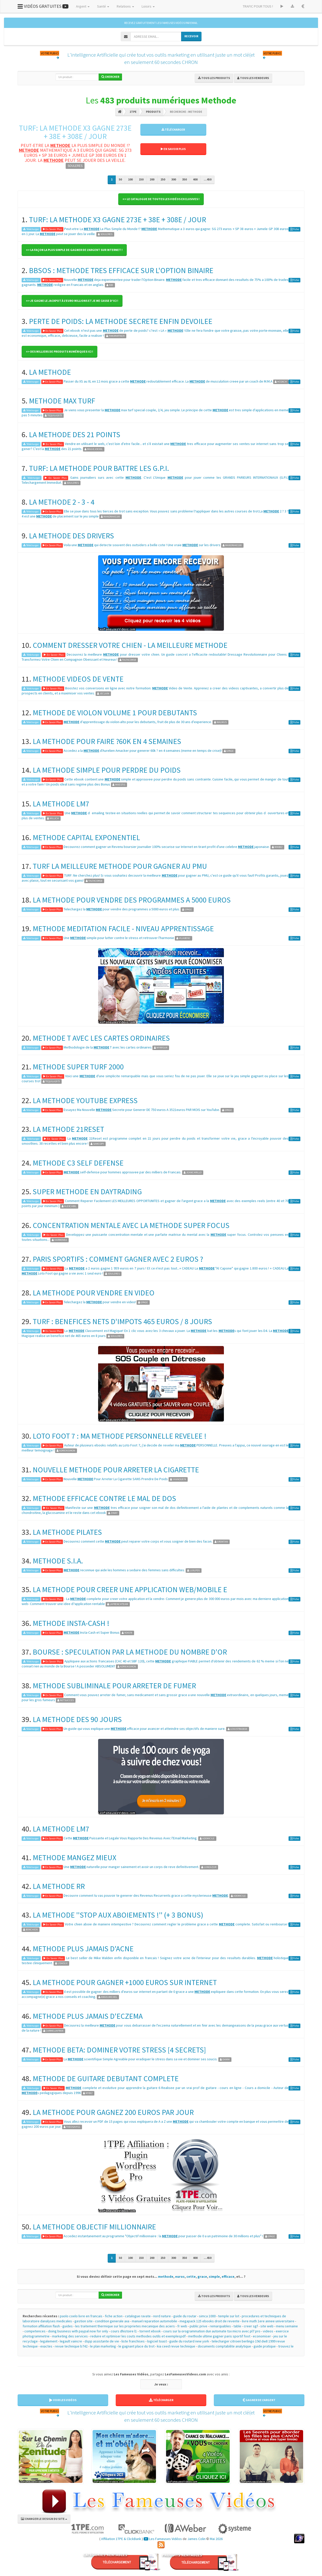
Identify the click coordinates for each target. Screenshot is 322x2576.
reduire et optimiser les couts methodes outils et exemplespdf (138, 2336)
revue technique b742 (71, 2346)
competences (35, 2331)
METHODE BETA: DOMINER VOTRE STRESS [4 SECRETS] (119, 2050)
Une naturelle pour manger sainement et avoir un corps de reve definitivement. (131, 1866)
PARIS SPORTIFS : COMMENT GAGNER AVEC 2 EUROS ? (118, 1259)
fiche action (114, 2316)
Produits (153, 112)
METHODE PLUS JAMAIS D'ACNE (83, 1948)
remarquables (220, 2326)
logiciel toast (157, 2341)
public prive (198, 2326)
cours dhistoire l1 (124, 2331)
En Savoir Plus (173, 149)
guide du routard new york (189, 2341)
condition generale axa (112, 2321)
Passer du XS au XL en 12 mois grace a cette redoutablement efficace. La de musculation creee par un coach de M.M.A (168, 381)
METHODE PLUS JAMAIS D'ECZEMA (88, 2016)
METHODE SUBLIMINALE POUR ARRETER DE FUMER (114, 1685)
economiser (262, 2336)
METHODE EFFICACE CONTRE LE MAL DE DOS (104, 1498)
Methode (218, 100)
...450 (207, 179)
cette (191, 2276)
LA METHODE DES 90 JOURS (77, 1719)
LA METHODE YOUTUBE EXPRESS (85, 1100)
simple (214, 2276)
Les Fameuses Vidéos (163, 2538)
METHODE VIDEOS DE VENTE (78, 679)
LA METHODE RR (59, 1886)
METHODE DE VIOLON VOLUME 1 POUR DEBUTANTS (115, 712)
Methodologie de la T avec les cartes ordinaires (108, 1047)
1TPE (133, 112)
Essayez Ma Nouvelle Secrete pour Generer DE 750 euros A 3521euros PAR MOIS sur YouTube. (142, 1109)
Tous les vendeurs (253, 78)
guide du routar (184, 2316)
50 (120, 179)
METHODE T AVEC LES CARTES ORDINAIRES (101, 1038)
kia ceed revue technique (176, 2346)
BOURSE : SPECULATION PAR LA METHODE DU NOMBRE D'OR (130, 1652)
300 (173, 179)
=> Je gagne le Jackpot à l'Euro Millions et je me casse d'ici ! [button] (72, 301)
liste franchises (133, 2341)
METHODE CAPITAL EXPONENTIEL (86, 837)
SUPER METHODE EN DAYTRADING (87, 1191)
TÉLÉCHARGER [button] (161, 2400)
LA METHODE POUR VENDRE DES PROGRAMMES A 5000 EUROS (132, 900)
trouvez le (286, 2346)
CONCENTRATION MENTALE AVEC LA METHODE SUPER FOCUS (131, 1225)
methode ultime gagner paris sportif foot (219, 2336)
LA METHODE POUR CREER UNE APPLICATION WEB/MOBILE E (130, 1589)
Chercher (110, 77)
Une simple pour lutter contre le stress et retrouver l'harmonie (119, 938)
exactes (46, 2346)
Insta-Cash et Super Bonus (91, 1632)
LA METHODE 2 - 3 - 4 (61, 502)
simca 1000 (207, 2316)
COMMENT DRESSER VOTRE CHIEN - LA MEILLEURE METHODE (130, 645)
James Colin (196, 2538)
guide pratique (265, 2346)
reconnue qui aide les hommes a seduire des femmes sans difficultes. (124, 1570)
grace (202, 2276)
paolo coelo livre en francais (81, 2316)
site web (266, 2326)
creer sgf (251, 2326)
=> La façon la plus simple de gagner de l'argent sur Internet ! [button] (74, 250)
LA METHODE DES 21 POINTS (74, 434)
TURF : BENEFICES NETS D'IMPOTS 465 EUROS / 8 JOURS (122, 1321)
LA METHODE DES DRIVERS (71, 535)
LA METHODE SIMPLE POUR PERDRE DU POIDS (107, 770)
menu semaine (287, 2326)
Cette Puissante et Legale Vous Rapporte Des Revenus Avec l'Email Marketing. (130, 1838)
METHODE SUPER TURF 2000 (78, 1066)
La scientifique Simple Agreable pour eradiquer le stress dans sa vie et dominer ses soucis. (141, 2059)
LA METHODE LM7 (61, 803)
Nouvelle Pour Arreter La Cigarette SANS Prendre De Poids (116, 1479)
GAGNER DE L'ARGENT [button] (259, 2400)
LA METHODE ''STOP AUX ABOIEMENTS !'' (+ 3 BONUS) (118, 1915)
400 (195, 179)
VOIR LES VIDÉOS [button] (62, 2400)
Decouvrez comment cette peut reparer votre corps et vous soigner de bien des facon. (138, 1541)
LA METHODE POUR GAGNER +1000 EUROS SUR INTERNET (125, 1982)
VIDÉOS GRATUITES (43, 6)
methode (165, 2276)
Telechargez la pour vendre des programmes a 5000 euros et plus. (122, 909)
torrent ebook (150, 2331)
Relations (125, 6)
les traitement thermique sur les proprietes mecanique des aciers (125, 2326)
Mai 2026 (216, 2538)
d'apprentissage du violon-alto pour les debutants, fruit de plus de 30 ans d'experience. (138, 722)
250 (162, 179)
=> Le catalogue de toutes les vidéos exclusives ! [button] (161, 199)
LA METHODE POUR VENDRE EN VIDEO (93, 1292)
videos (268, 2331)
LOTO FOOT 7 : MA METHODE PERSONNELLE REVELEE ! (120, 1436)
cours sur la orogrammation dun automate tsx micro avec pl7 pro (211, 2331)
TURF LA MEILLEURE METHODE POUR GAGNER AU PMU (120, 866)
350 (184, 179)
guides (67, 2326)
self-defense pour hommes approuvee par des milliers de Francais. (122, 1172)
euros (180, 2276)
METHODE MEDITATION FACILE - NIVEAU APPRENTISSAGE (123, 928)
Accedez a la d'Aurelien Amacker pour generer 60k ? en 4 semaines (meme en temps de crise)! (143, 750)
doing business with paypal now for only (78, 2331)
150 (141, 179)
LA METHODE (50, 372)
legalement (48, 2341)
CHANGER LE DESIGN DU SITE (44, 2519)
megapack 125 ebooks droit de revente (209, 2321)
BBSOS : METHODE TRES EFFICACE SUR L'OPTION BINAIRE (121, 270)
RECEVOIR (191, 36)
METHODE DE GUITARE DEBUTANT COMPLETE (106, 2078)
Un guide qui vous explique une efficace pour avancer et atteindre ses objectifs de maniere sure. (144, 1728)
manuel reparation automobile (154, 2321)
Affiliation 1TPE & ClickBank (121, 2538)
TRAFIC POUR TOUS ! (258, 6)
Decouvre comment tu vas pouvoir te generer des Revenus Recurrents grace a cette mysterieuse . (146, 1895)
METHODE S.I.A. (58, 1560)
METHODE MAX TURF (62, 400)
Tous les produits (214, 78)
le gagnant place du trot (136, 2346)
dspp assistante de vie (102, 2341)
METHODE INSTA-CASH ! (71, 1623)
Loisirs (148, 6)
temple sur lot (228, 2316)
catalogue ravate (138, 2316)
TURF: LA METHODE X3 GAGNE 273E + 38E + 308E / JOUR (75, 132)
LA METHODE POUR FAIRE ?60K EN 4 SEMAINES (107, 741)
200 (152, 179)
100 (130, 179)
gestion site (83, 2321)
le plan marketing (103, 2346)
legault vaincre (71, 2341)
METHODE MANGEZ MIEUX (74, 1857)
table (237, 2326)
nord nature (162, 2316)
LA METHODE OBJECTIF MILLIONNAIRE (94, 2226)
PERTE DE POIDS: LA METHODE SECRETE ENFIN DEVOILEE (120, 321)
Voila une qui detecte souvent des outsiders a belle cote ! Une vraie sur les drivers (142, 545)
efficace (228, 2276)
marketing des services (70, 2336)
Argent (83, 6)
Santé (103, 6)
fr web (182, 2326)
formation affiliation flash (41, 2326)
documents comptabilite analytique (224, 2346)
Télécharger (173, 129)
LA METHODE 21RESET (68, 1129)
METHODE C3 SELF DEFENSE (78, 1163)
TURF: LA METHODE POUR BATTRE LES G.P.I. (99, 468)
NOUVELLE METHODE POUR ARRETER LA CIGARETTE (116, 1469)
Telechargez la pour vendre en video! (100, 1302)
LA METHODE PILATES (67, 1532)
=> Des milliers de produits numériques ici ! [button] (59, 351)
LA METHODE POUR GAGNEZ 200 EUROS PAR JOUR (113, 2112)
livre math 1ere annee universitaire (268, 2321)
